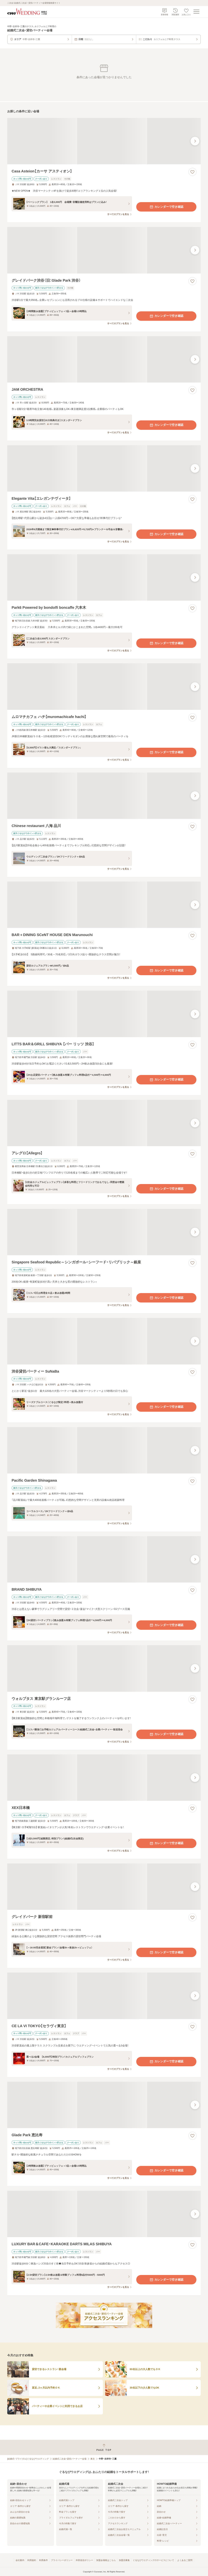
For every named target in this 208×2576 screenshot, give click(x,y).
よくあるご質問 (184, 2560)
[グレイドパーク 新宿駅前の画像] (104, 1886)
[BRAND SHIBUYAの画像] (104, 1559)
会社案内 (20, 2560)
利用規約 (31, 2560)
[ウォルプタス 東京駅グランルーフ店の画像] (104, 1668)
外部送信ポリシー (84, 2560)
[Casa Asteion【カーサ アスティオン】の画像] (104, 141)
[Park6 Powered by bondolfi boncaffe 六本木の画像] (104, 577)
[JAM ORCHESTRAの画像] (104, 359)
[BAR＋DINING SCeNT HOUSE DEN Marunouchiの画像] (104, 905)
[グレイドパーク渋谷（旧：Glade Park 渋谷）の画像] (104, 250)
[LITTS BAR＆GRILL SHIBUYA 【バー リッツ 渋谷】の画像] (104, 1014)
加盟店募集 (124, 2560)
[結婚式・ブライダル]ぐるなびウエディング (28, 2459)
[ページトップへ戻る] (104, 2447)
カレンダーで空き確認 (166, 207)
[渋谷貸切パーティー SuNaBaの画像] (104, 1341)
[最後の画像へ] (195, 141)
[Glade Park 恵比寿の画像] (104, 2105)
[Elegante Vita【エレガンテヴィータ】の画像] (104, 468)
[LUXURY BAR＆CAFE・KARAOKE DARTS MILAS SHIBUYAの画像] (104, 2214)
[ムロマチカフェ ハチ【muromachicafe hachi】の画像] (104, 686)
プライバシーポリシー (62, 2560)
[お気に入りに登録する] (192, 172)
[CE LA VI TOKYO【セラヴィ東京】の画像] (104, 1995)
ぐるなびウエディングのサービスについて (153, 2560)
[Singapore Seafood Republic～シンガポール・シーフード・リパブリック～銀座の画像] (104, 1232)
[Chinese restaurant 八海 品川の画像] (104, 796)
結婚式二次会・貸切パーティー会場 (69, 2459)
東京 (92, 2459)
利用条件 (43, 2560)
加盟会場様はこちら (106, 2560)
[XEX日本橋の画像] (104, 1777)
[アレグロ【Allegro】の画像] (104, 1123)
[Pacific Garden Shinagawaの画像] (104, 1450)
